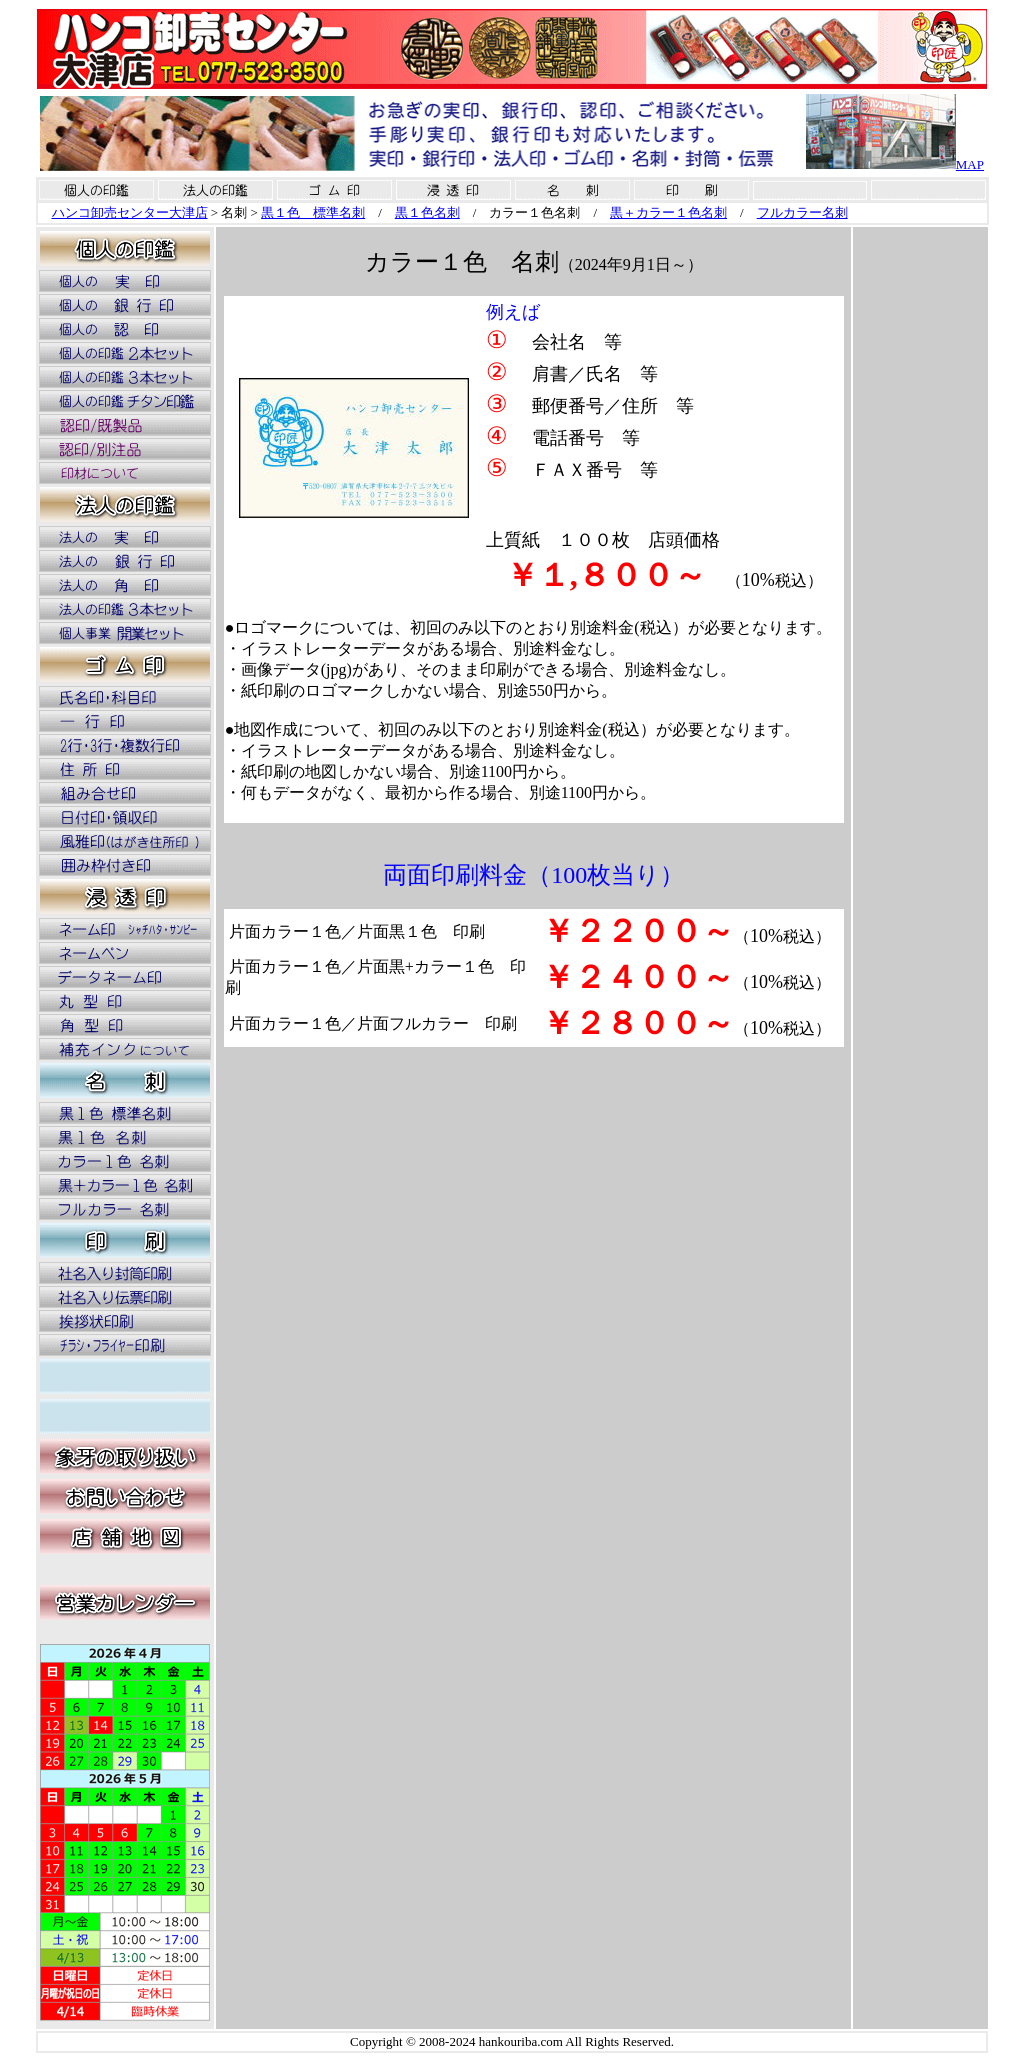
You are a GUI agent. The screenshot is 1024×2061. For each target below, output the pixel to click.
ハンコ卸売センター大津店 (130, 212)
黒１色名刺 (427, 212)
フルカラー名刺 (802, 212)
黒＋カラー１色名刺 (668, 212)
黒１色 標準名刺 (313, 212)
